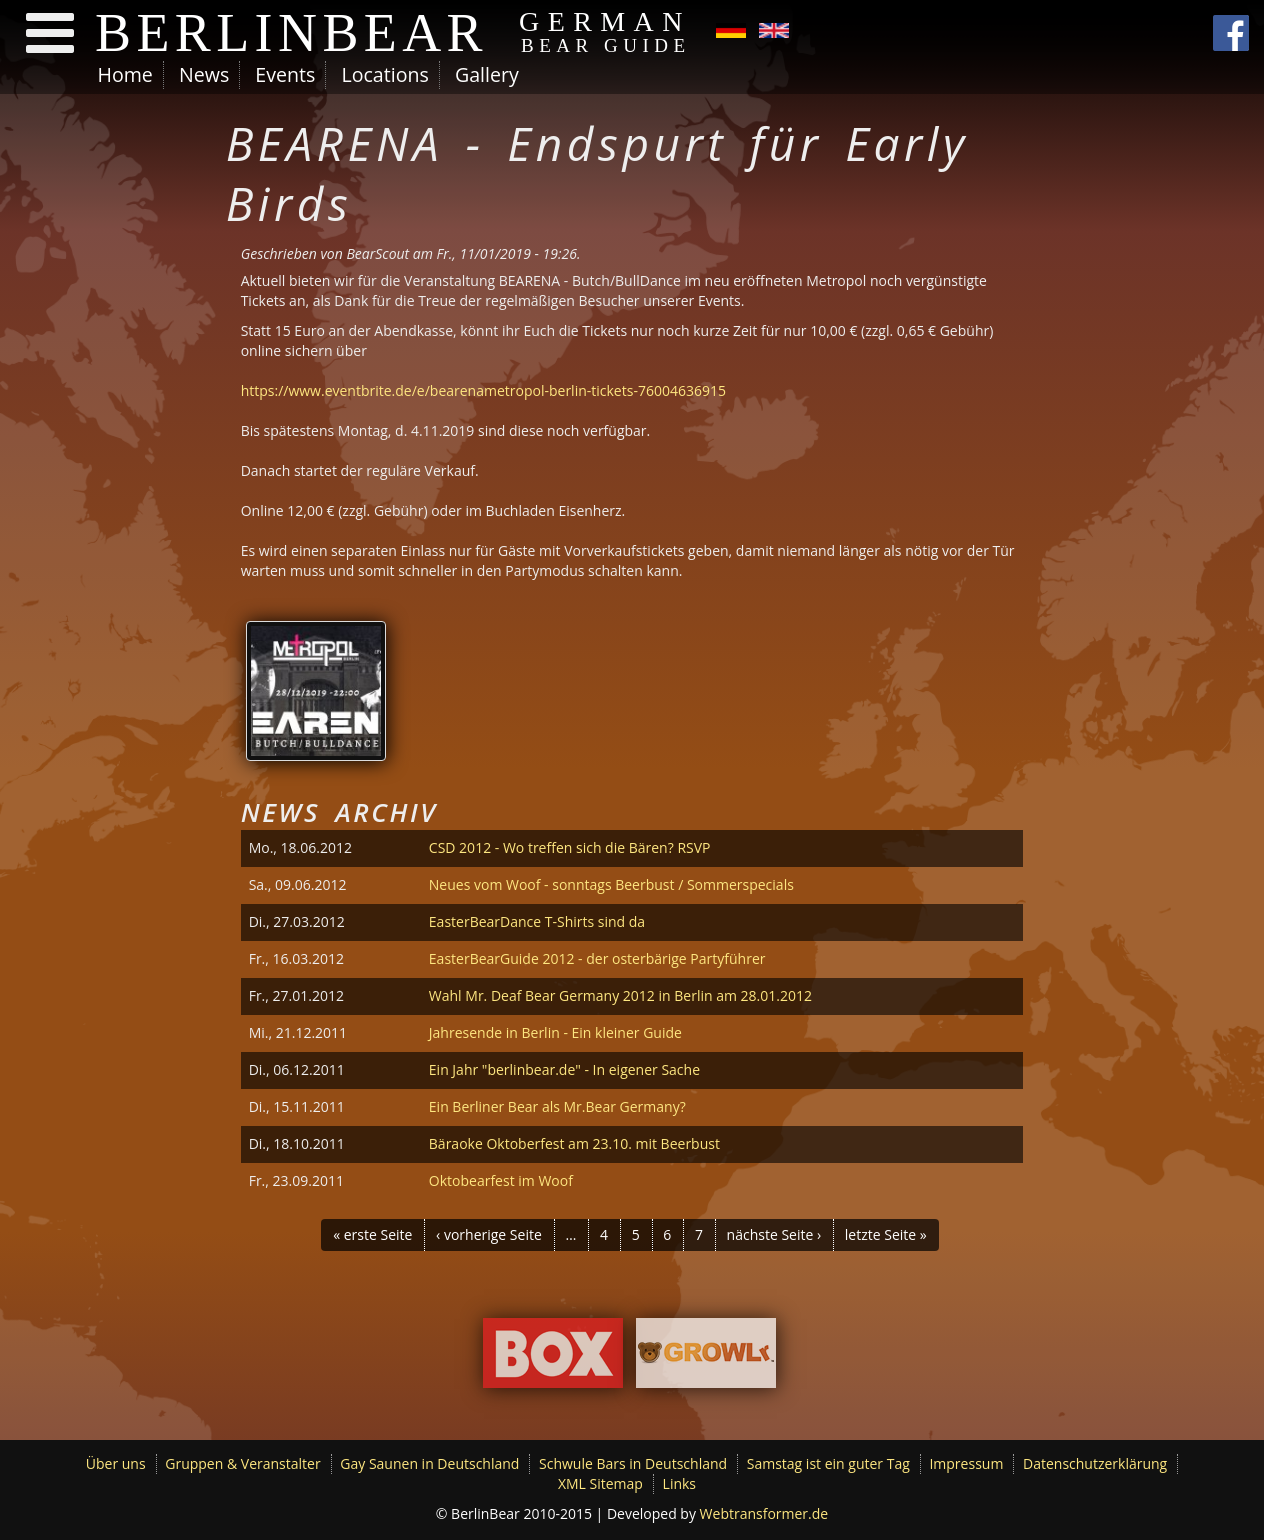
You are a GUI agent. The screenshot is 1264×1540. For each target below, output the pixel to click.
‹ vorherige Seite (489, 1234)
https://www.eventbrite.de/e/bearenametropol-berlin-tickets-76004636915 (483, 390)
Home (125, 74)
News (204, 74)
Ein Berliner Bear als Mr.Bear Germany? (557, 1106)
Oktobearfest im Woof (501, 1180)
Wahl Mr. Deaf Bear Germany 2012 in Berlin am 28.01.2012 (620, 995)
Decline (1099, 1475)
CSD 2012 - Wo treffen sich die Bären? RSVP (570, 847)
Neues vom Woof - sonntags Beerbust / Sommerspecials (611, 884)
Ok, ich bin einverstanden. (969, 1474)
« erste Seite (372, 1234)
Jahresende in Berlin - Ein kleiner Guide (555, 1032)
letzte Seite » (886, 1234)
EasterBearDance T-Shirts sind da (537, 921)
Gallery (487, 74)
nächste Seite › (774, 1234)
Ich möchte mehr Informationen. (240, 1527)
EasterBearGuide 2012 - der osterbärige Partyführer (597, 958)
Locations (384, 74)
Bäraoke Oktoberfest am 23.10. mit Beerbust (574, 1143)
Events (285, 74)
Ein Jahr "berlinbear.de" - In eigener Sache (564, 1069)
